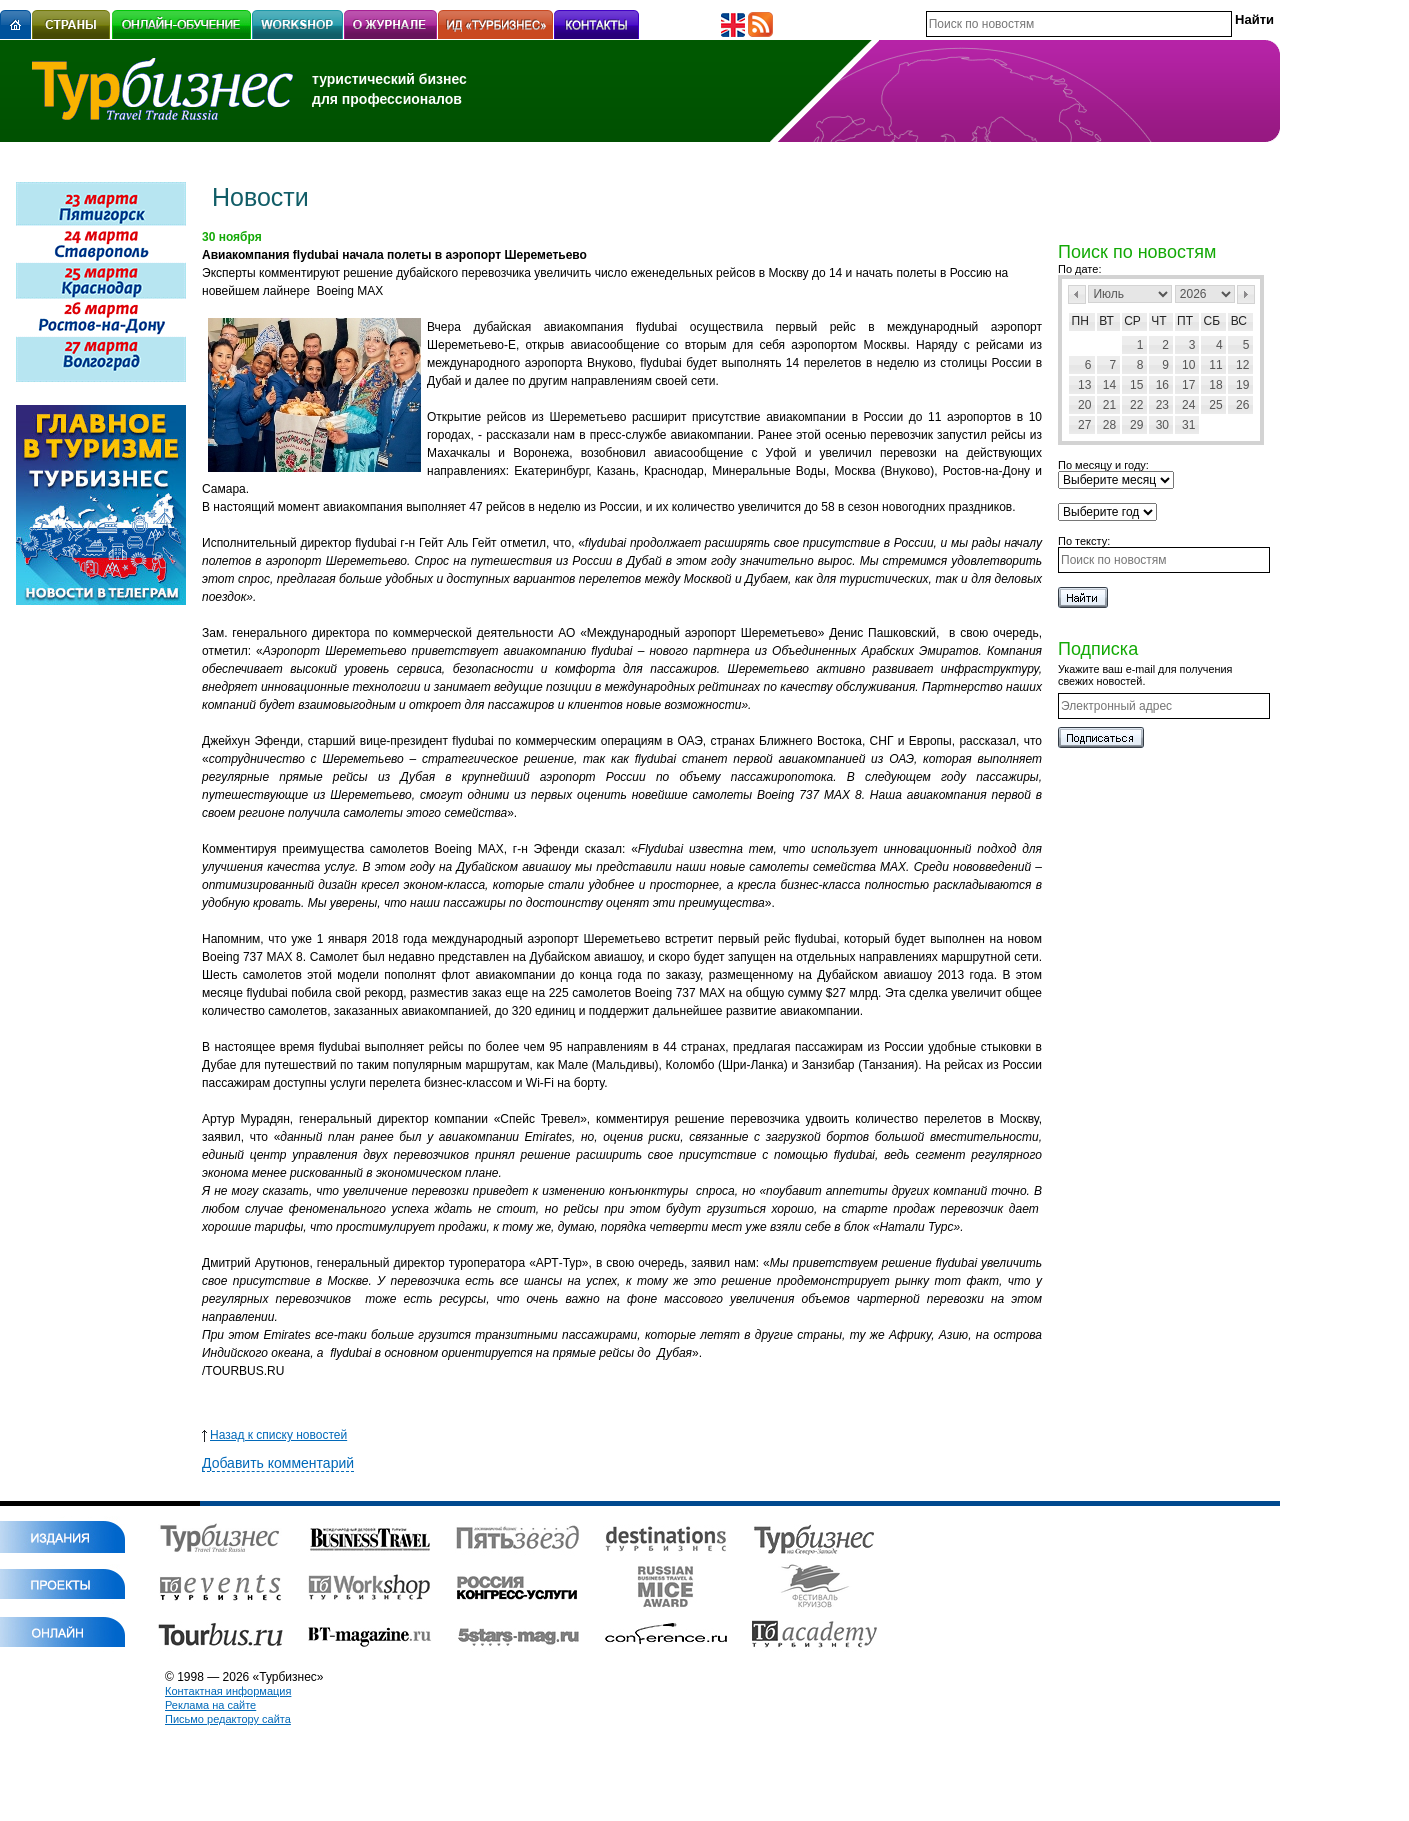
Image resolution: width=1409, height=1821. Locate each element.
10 (1188, 365)
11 (1215, 365)
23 (1162, 405)
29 (1136, 425)
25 (1215, 405)
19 (1242, 385)
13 (1084, 385)
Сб (1212, 321)
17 (1188, 385)
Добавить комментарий (278, 1463)
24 (1188, 405)
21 (1109, 405)
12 (1242, 365)
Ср (1132, 321)
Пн (1080, 321)
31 (1188, 425)
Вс (1239, 321)
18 (1215, 385)
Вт (1106, 321)
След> (1246, 294)
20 (1084, 405)
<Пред (1077, 294)
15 (1136, 385)
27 (1084, 425)
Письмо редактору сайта (228, 1719)
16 (1162, 385)
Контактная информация (228, 1691)
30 (1162, 425)
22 (1136, 405)
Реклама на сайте (210, 1705)
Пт (1185, 321)
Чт (1158, 321)
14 (1109, 385)
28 (1109, 425)
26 (1242, 405)
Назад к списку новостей (274, 1435)
